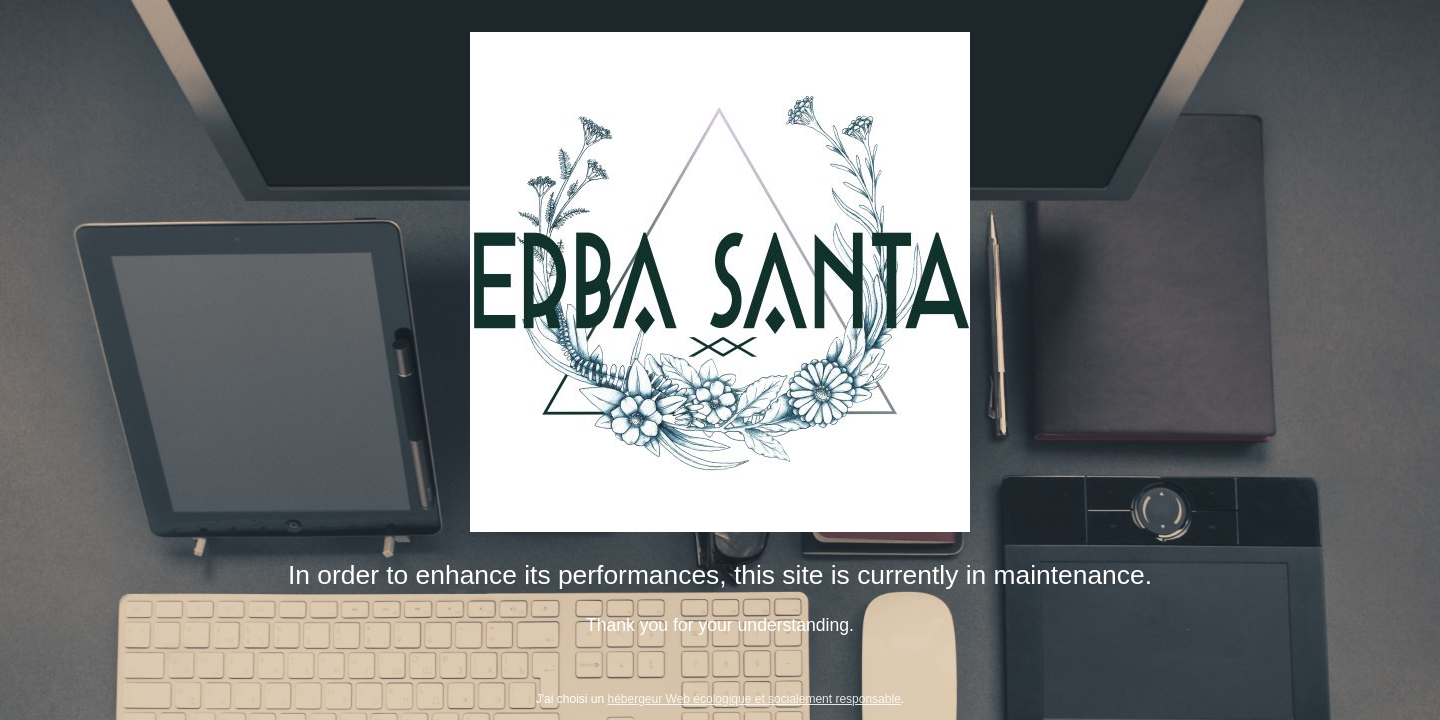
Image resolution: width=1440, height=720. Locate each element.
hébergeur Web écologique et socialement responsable (754, 699)
